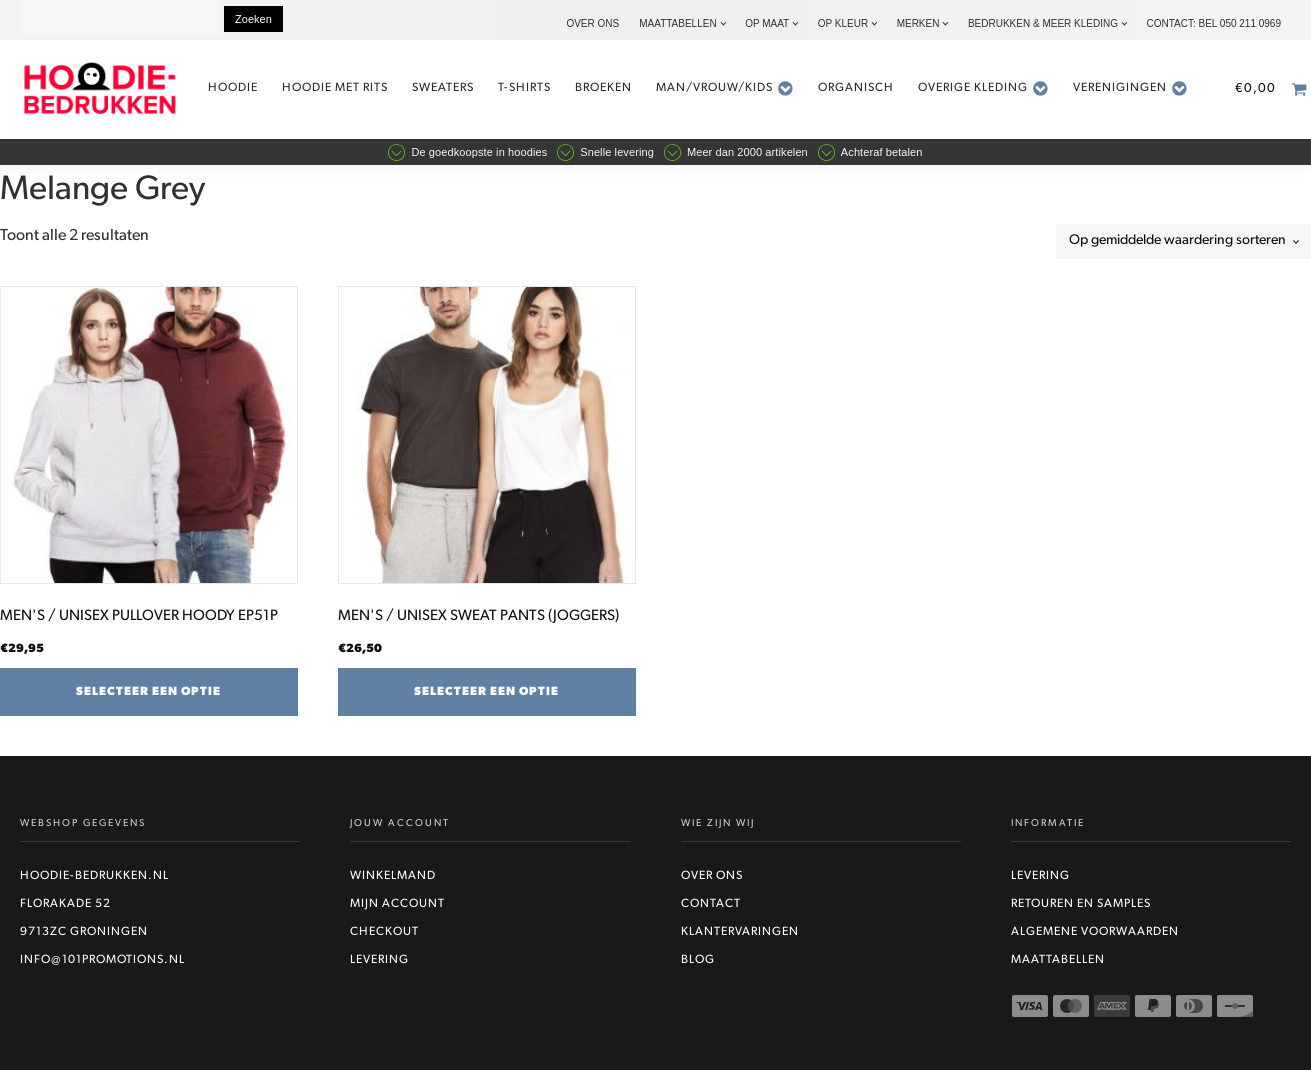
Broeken (603, 88)
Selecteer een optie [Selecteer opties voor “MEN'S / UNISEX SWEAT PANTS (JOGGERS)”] (486, 692)
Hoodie (233, 88)
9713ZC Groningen (84, 932)
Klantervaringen (740, 932)
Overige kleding (983, 88)
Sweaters (443, 88)
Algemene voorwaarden (1095, 932)
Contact (711, 904)
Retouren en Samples (1081, 904)
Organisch (856, 88)
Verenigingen (1130, 88)
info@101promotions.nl (102, 960)
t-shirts (524, 88)
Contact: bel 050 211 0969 (1213, 23)
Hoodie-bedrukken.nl (94, 876)
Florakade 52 (65, 904)
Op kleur (843, 23)
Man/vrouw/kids (725, 88)
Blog (698, 960)
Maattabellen (677, 23)
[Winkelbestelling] (1183, 241)
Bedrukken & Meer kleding (1043, 23)
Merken (918, 23)
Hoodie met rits (335, 88)
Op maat (767, 23)
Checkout (384, 932)
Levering (379, 960)
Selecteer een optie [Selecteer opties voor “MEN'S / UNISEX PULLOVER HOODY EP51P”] (148, 692)
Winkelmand (393, 876)
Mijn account (397, 904)
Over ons (592, 23)
